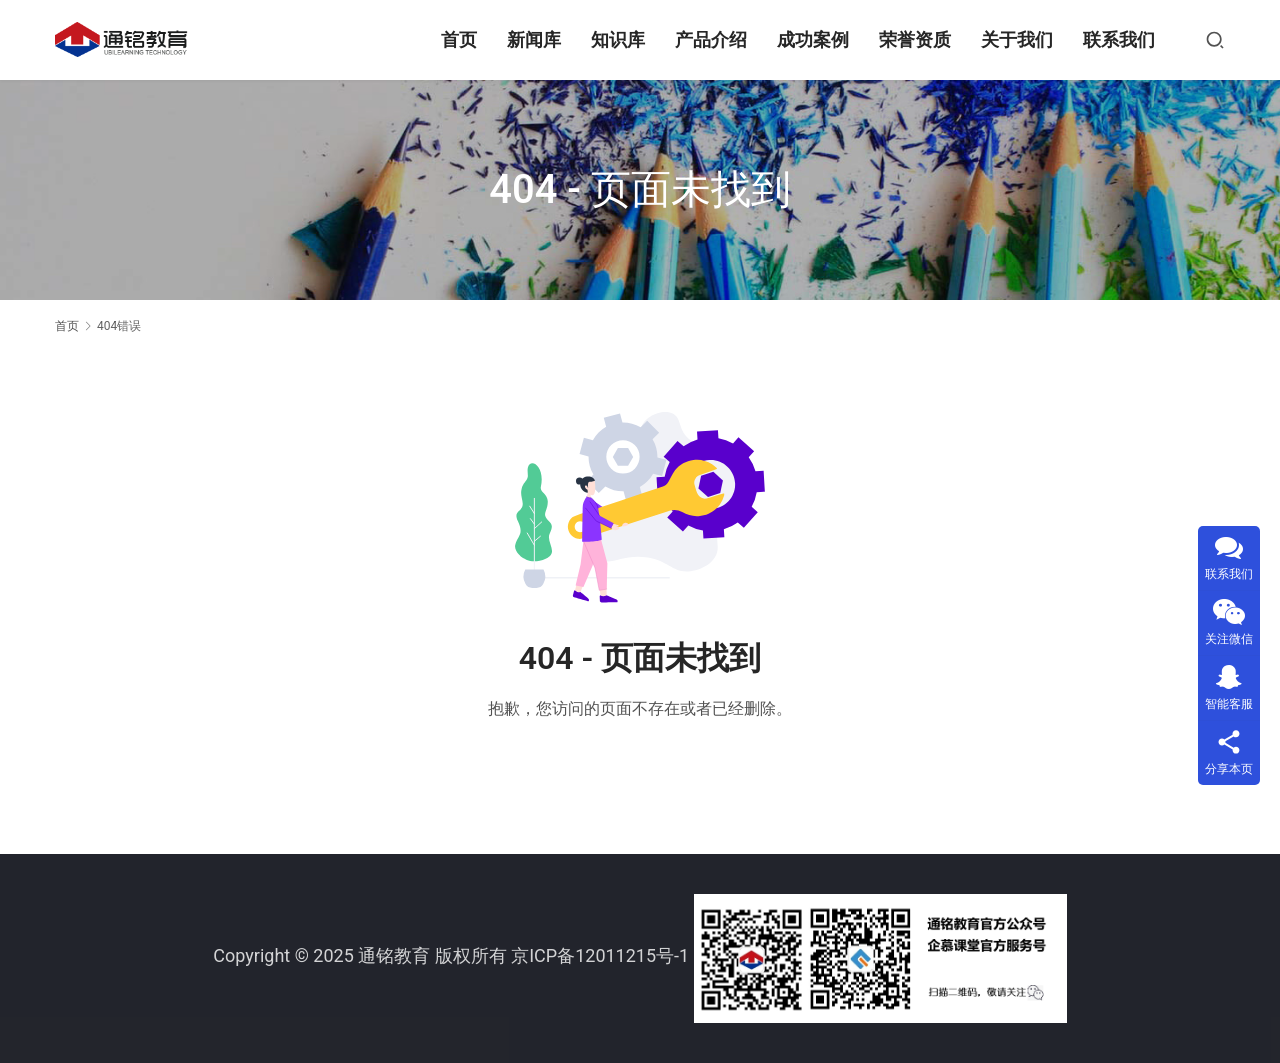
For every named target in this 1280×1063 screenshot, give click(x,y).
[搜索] (1215, 40)
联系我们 (1119, 39)
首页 (459, 39)
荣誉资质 (915, 39)
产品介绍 (711, 39)
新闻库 (534, 39)
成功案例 (813, 39)
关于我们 (1017, 39)
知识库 (618, 39)
